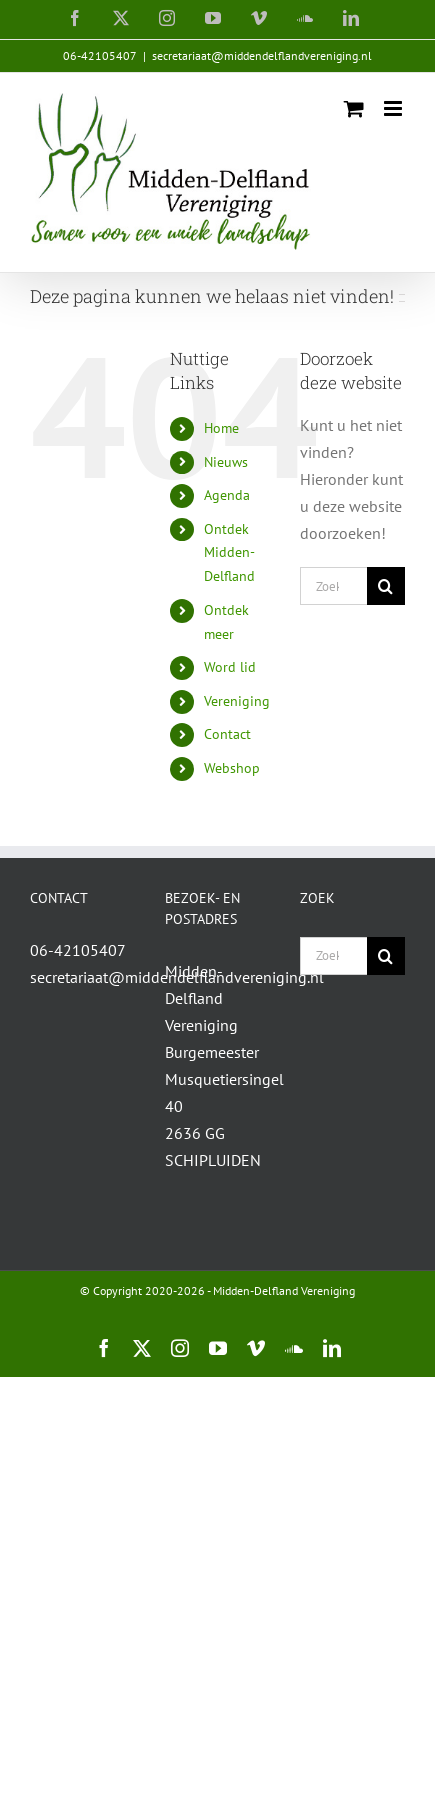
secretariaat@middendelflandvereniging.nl (262, 55)
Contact (227, 734)
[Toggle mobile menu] (394, 108)
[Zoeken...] (333, 586)
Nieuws (226, 462)
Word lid (230, 667)
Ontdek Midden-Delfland (229, 553)
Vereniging (237, 701)
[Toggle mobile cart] (354, 108)
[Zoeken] (386, 586)
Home (221, 428)
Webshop (232, 768)
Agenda (227, 495)
